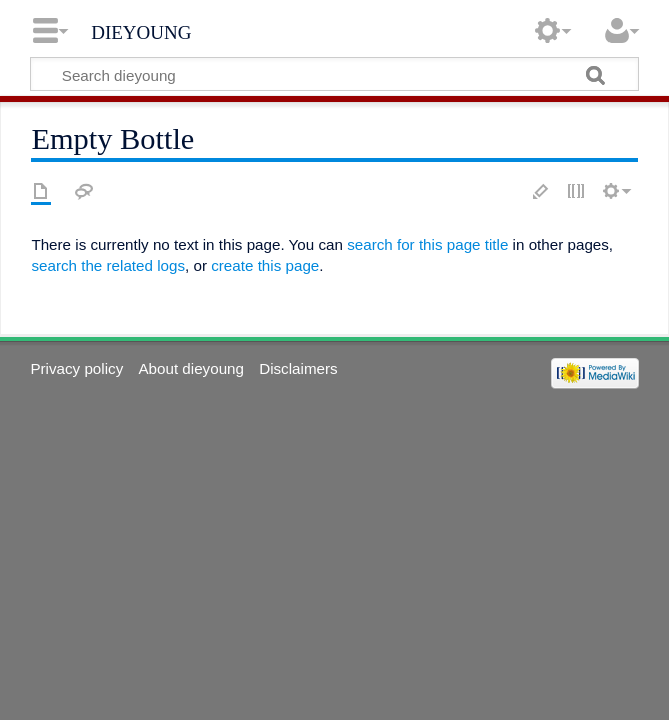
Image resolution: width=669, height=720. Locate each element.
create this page (265, 265)
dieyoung (141, 30)
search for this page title (427, 244)
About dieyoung (191, 368)
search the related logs (108, 265)
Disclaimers (298, 368)
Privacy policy (76, 368)
